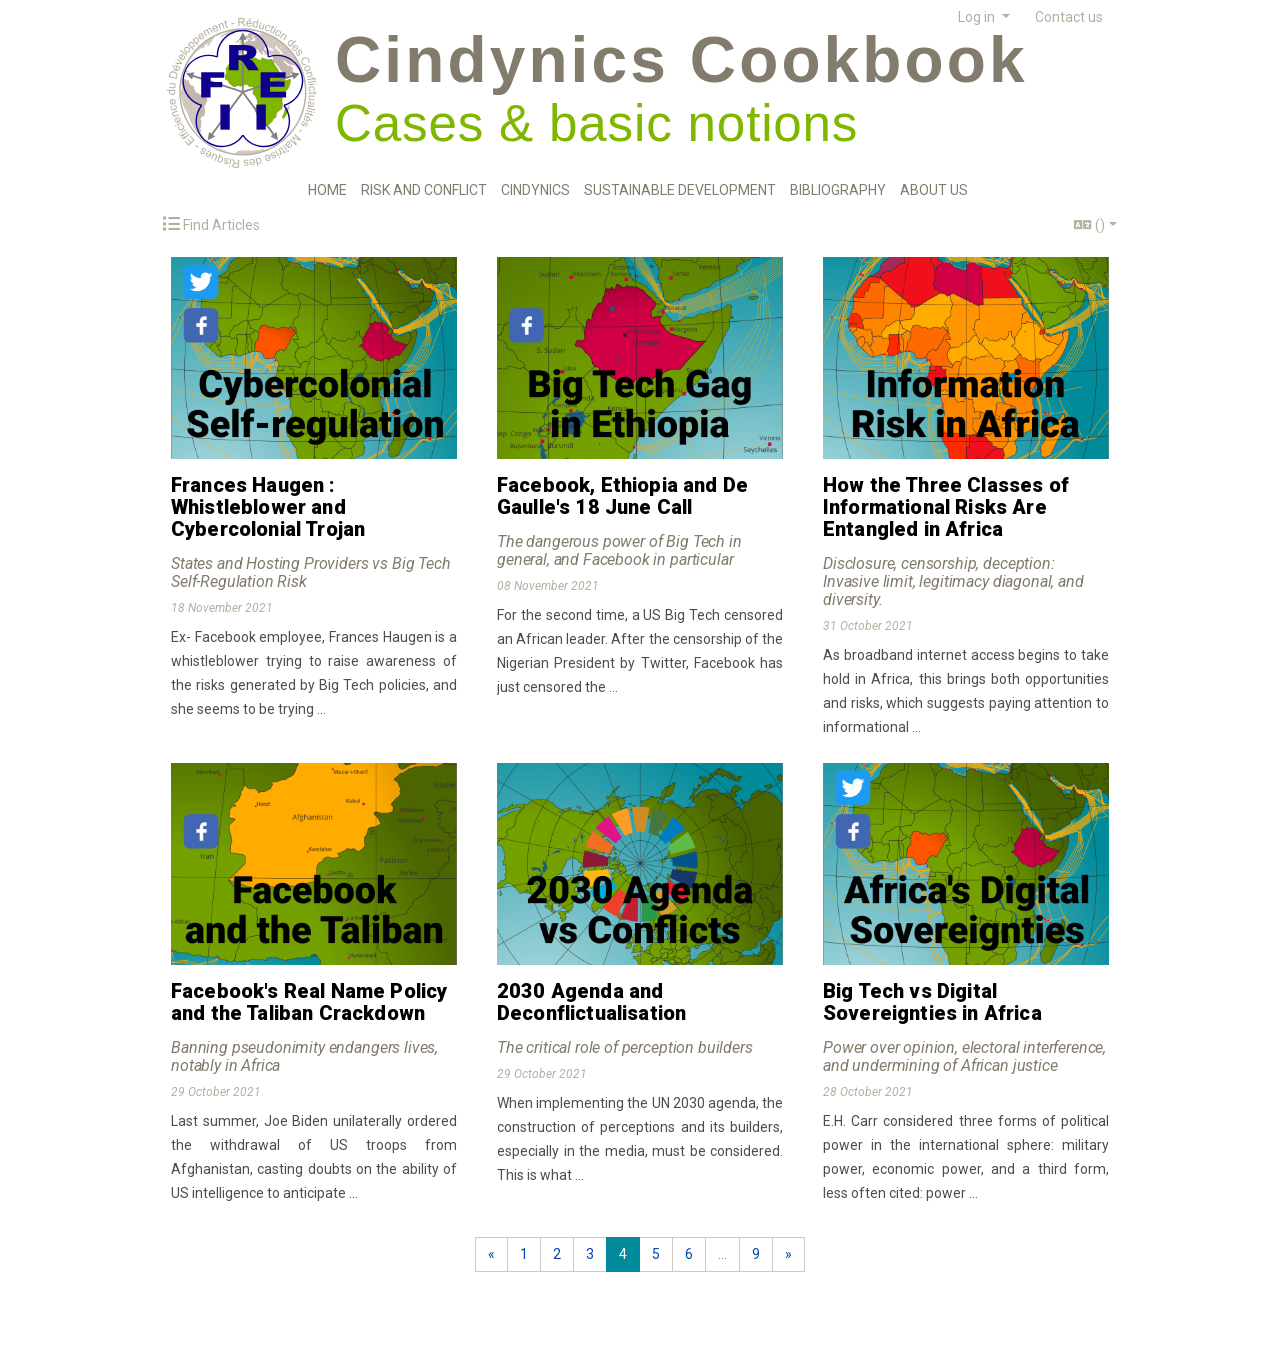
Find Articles (211, 224)
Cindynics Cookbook (681, 60)
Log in (978, 17)
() (1089, 225)
